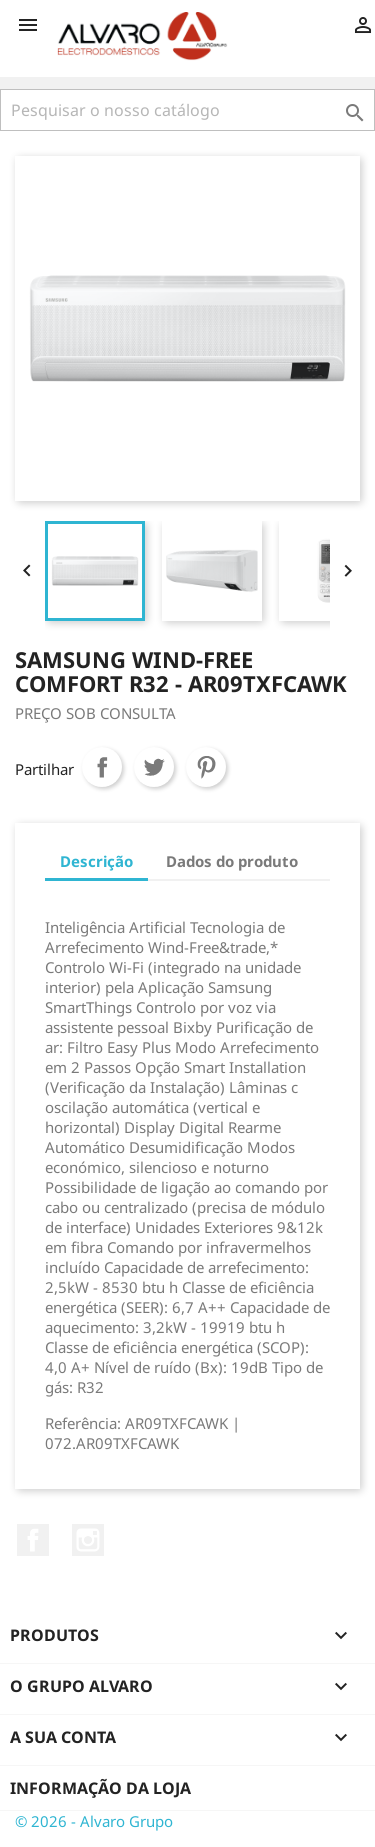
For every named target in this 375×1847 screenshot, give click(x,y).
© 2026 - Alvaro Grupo (94, 1821)
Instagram (88, 1540)
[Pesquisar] (187, 110)
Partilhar (102, 767)
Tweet (154, 767)
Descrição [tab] (96, 861)
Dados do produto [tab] (232, 861)
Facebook (33, 1540)
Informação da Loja (100, 1788)
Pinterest (206, 767)
